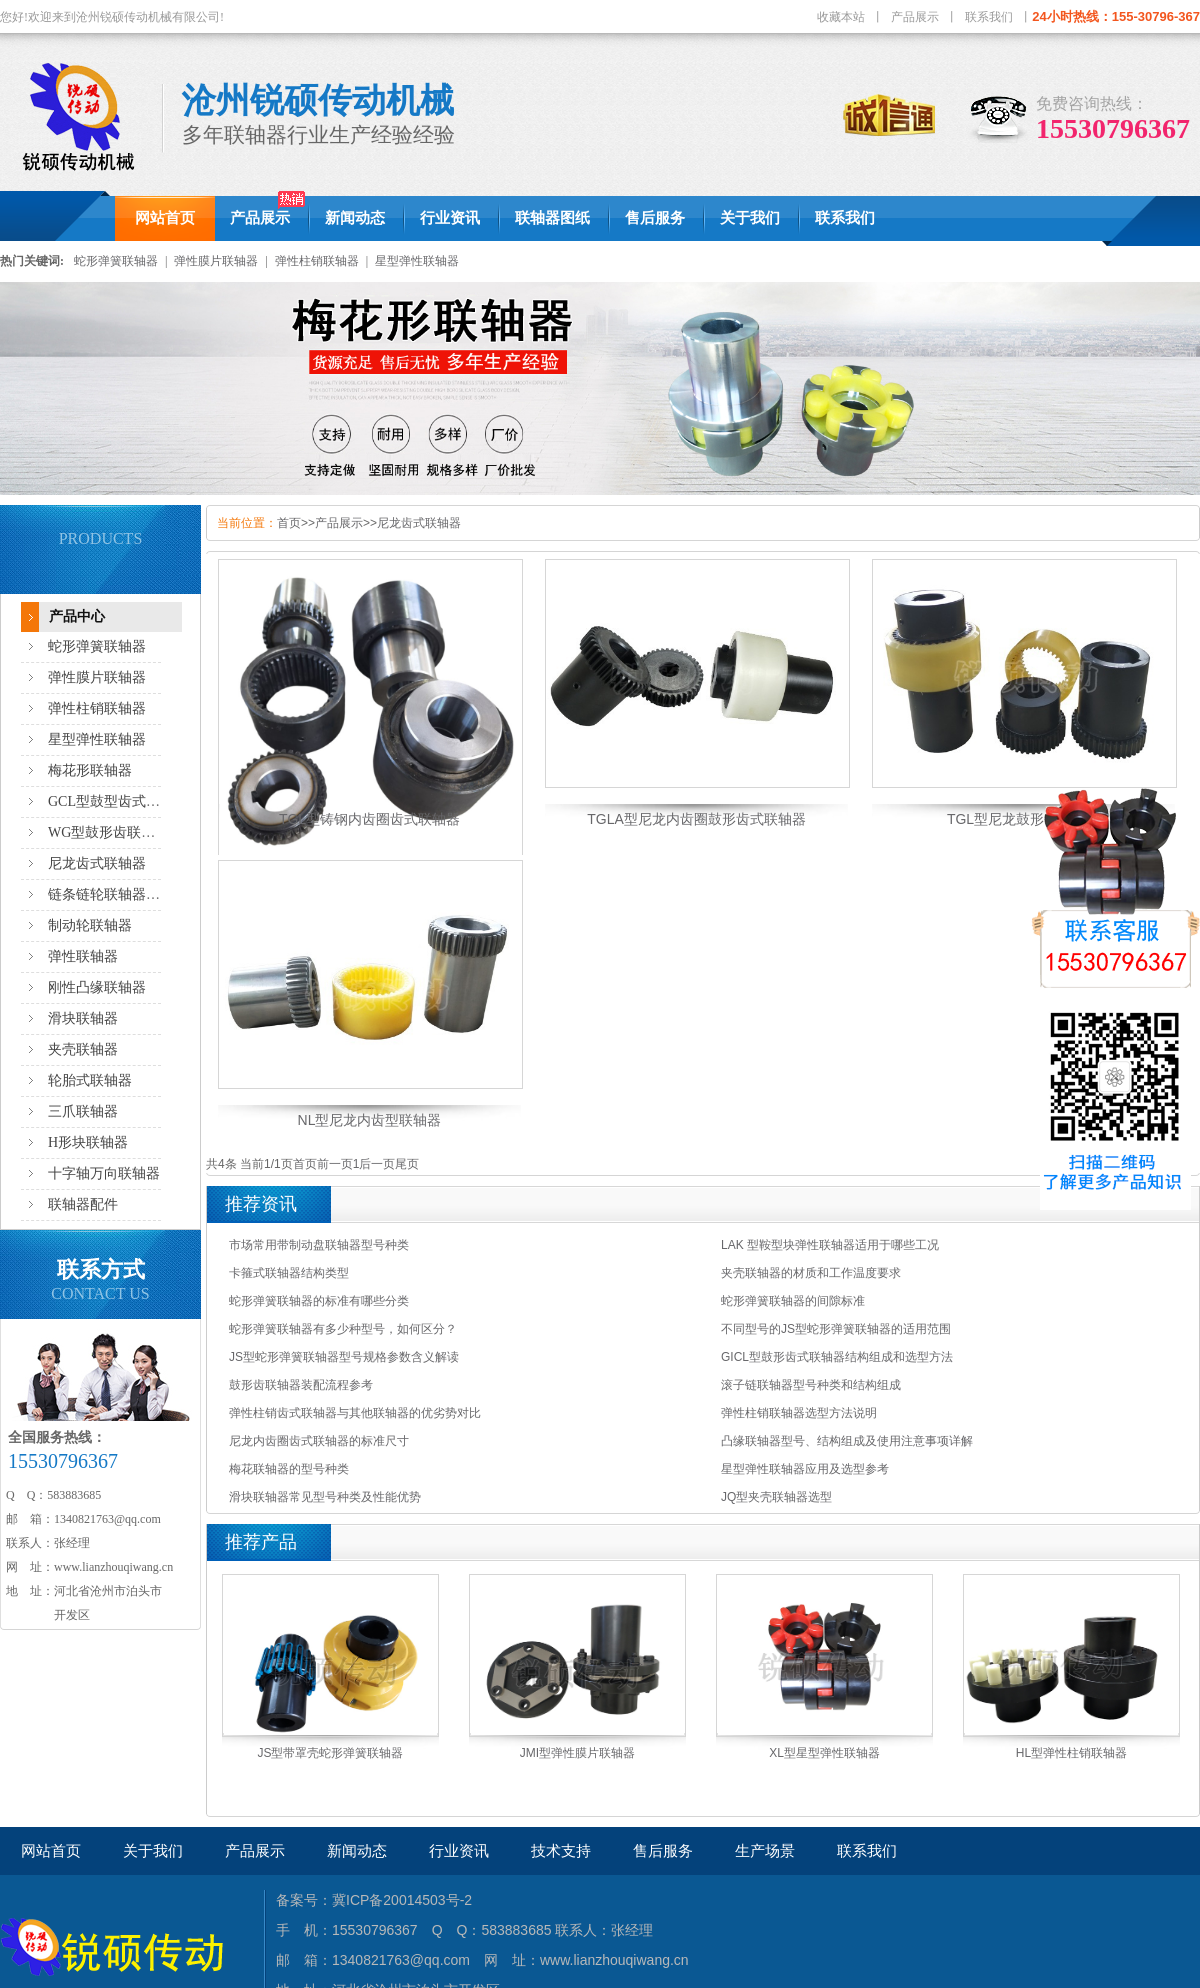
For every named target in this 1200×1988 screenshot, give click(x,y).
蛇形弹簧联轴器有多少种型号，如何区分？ (343, 1329)
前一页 (335, 1164)
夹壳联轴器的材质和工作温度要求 (811, 1273)
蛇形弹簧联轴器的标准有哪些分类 (319, 1301)
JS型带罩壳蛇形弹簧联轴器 (330, 1753)
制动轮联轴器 (90, 925)
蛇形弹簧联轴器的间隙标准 (793, 1301)
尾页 (407, 1164)
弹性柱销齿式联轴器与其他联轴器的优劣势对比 (355, 1413)
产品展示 (915, 17)
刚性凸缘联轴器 (97, 987)
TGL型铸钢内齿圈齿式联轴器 (369, 819)
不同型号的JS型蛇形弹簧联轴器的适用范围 (836, 1329)
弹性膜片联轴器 (216, 261)
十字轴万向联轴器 (104, 1173)
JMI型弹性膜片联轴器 (577, 1753)
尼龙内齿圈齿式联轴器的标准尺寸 (319, 1441)
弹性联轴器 (83, 956)
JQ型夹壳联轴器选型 (776, 1497)
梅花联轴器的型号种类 (289, 1469)
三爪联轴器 (83, 1111)
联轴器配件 (83, 1204)
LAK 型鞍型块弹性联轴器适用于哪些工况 (830, 1245)
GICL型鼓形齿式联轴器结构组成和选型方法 (837, 1357)
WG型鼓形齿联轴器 (108, 832)
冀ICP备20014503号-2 (402, 1900)
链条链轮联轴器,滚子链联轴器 (141, 894)
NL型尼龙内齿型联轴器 (370, 1120)
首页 (289, 523)
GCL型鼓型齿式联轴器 (118, 801)
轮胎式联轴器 (90, 1080)
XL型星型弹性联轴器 (824, 1753)
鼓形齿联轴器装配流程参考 (301, 1385)
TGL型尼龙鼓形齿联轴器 (1023, 819)
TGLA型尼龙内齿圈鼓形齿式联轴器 (696, 819)
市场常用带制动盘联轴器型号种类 (319, 1245)
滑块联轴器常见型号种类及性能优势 (325, 1497)
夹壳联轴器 (83, 1049)
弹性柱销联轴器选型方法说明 (799, 1413)
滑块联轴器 (83, 1018)
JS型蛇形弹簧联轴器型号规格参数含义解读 (344, 1357)
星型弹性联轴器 (417, 261)
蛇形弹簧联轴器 (116, 261)
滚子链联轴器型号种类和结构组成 (811, 1385)
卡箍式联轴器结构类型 (289, 1273)
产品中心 (77, 616)
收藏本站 (841, 17)
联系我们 (989, 17)
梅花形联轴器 (90, 770)
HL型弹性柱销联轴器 (1071, 1753)
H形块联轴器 (88, 1142)
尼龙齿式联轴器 (97, 863)
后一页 (377, 1164)
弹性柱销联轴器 (317, 261)
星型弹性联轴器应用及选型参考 (805, 1469)
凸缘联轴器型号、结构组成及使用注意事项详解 (847, 1441)
